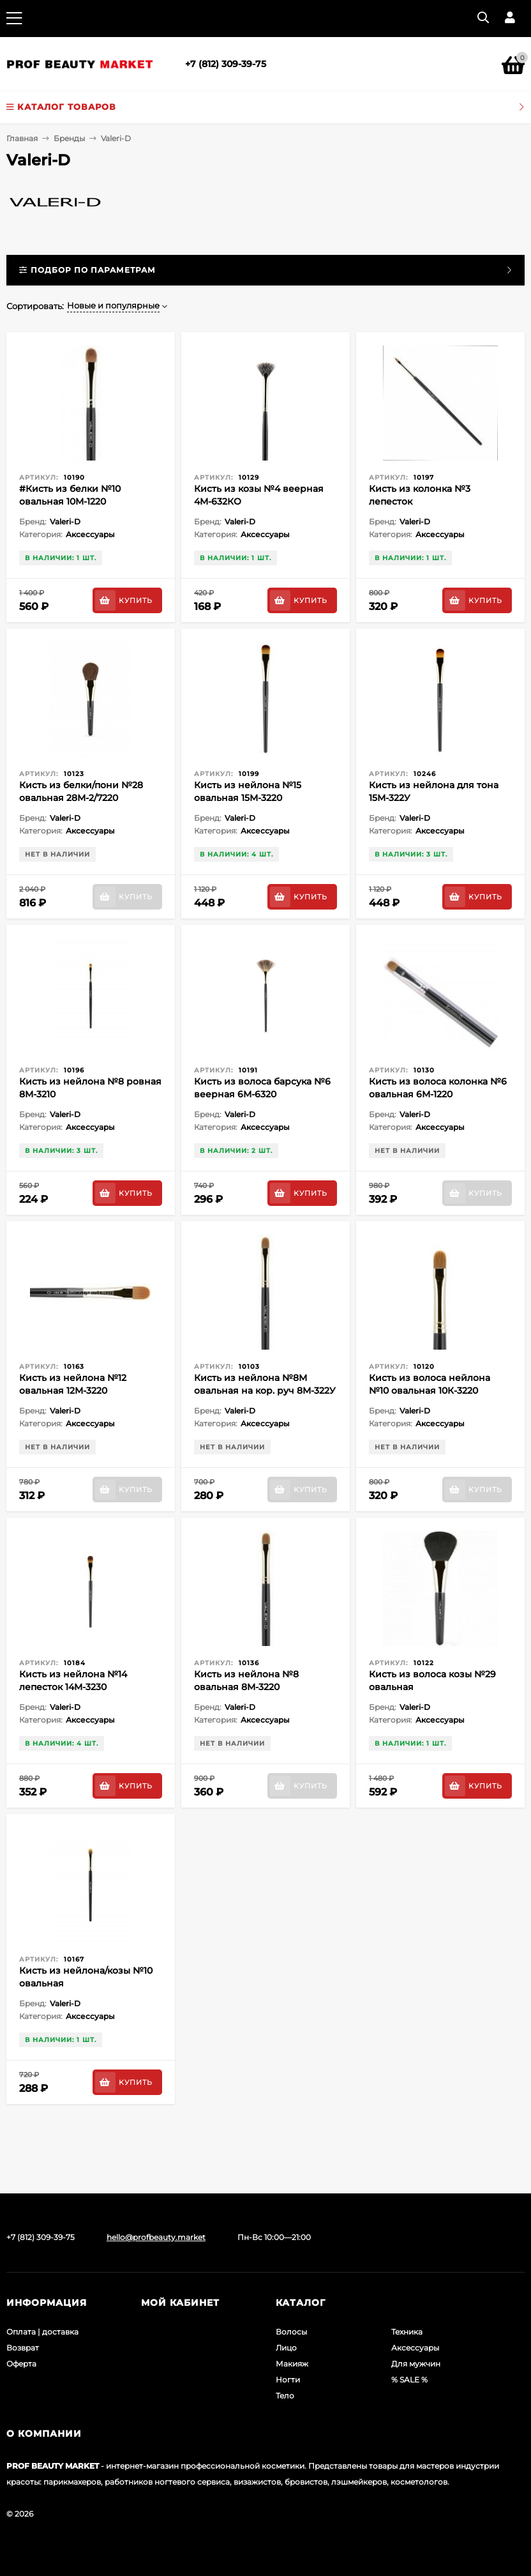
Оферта (21, 2363)
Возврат (22, 2347)
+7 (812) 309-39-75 (225, 64)
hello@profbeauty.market (156, 2237)
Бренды (69, 138)
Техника (407, 2331)
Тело (285, 2395)
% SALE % (409, 2379)
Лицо (286, 2347)
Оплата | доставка (42, 2331)
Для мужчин (415, 2363)
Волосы (291, 2331)
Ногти (288, 2379)
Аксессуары (415, 2347)
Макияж (292, 2363)
